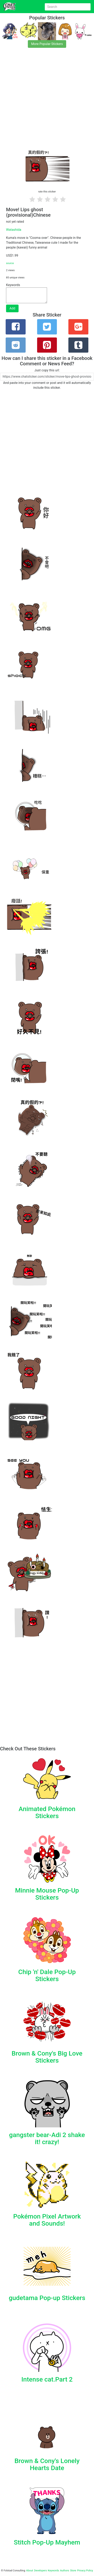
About (29, 2570)
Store (73, 2570)
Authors (64, 2570)
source (10, 263)
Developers (40, 2570)
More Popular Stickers (47, 44)
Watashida (13, 230)
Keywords (53, 2570)
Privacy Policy (85, 2570)
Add (12, 308)
